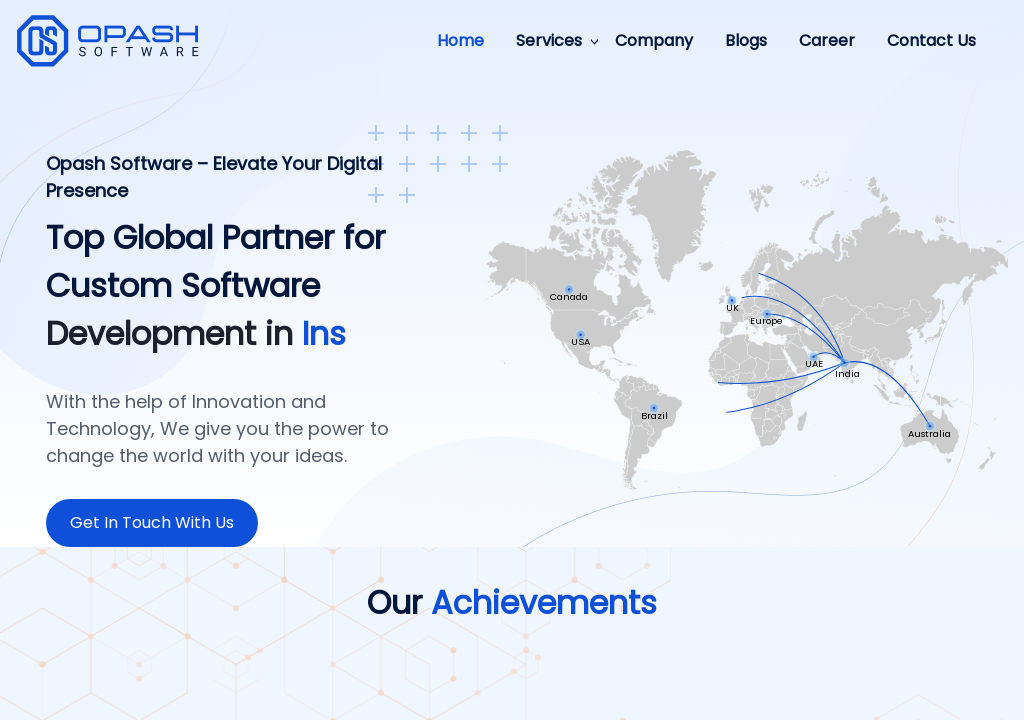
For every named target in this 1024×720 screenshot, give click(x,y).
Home (460, 40)
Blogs (746, 40)
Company (654, 40)
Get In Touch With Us (152, 522)
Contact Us (931, 40)
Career (827, 40)
